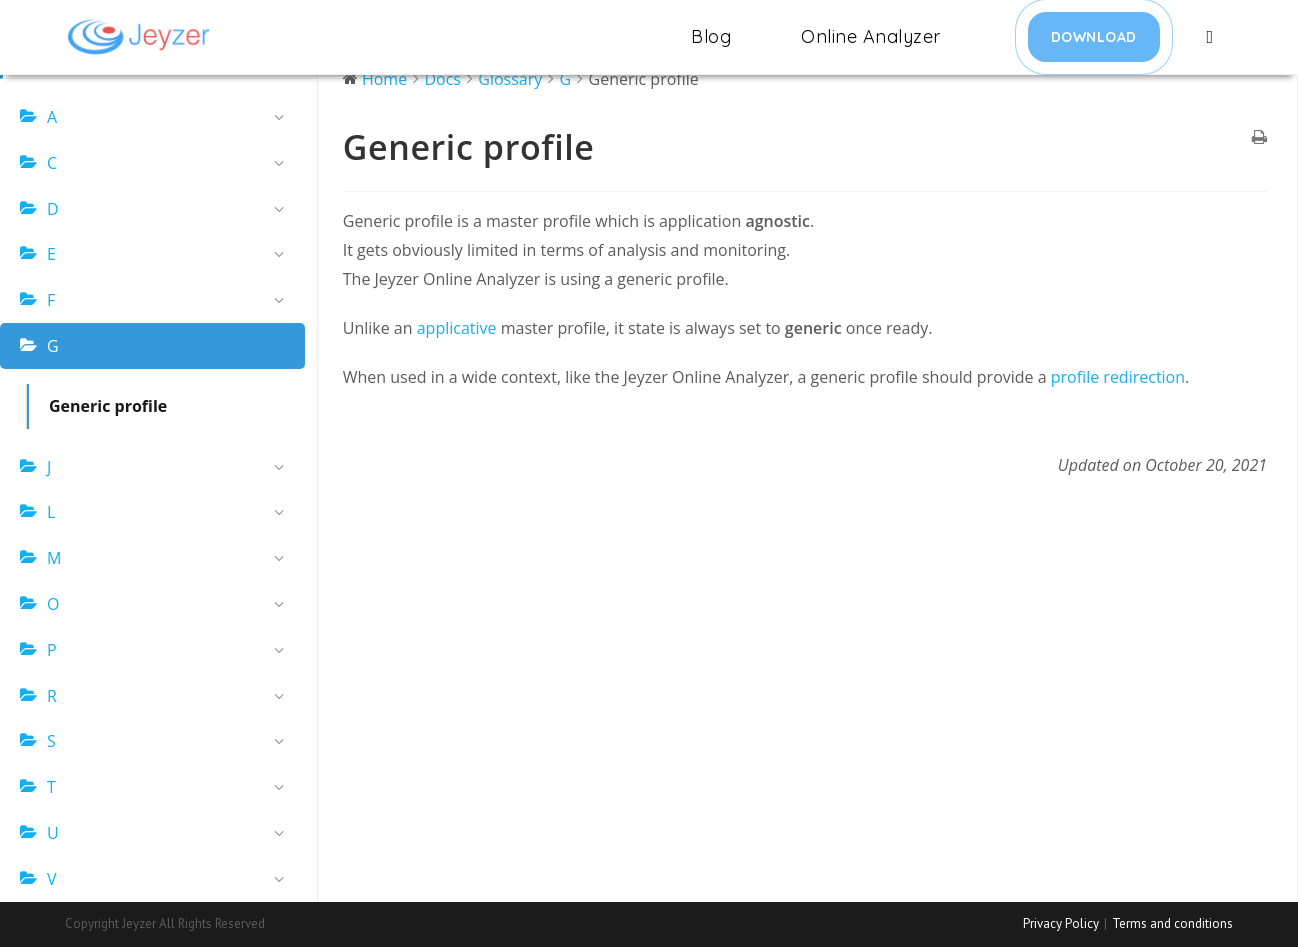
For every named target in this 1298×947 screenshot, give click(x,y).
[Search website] (1210, 37)
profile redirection (1118, 377)
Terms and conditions (1172, 923)
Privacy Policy (1061, 923)
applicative (459, 328)
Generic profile (108, 406)
